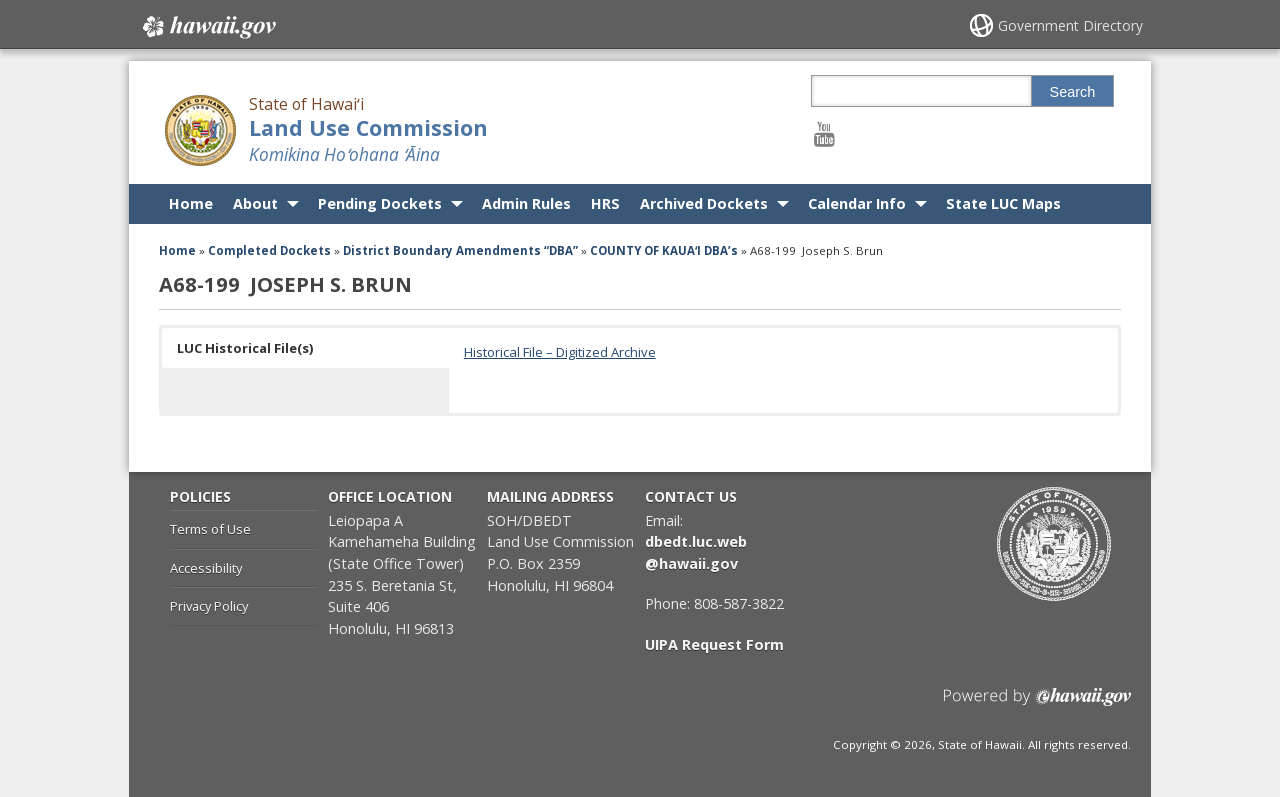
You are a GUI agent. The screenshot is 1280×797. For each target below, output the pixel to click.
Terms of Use (210, 529)
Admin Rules (526, 203)
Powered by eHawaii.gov (1037, 704)
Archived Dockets (704, 203)
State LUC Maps (1003, 203)
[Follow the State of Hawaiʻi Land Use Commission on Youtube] (824, 133)
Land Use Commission (368, 127)
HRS (605, 203)
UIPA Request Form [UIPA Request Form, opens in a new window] (714, 644)
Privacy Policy (209, 606)
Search (1073, 92)
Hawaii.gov (207, 27)
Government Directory (1070, 25)
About (255, 203)
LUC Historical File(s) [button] (245, 348)
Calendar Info (857, 203)
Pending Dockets (380, 203)
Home (191, 203)
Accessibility (206, 568)
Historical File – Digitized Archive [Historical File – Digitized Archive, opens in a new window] (560, 352)
